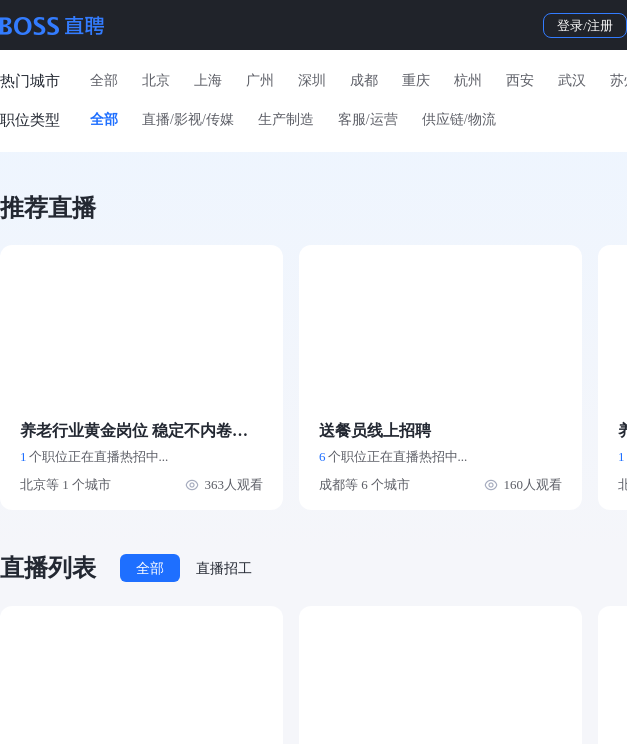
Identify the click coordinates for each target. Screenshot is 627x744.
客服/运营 (368, 119)
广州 (260, 80)
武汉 (572, 80)
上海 (208, 80)
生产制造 (286, 119)
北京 (156, 80)
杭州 (468, 80)
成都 (364, 80)
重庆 (416, 80)
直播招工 (224, 568)
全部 (104, 80)
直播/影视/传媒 (188, 119)
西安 (520, 80)
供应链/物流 (459, 119)
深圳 (312, 80)
